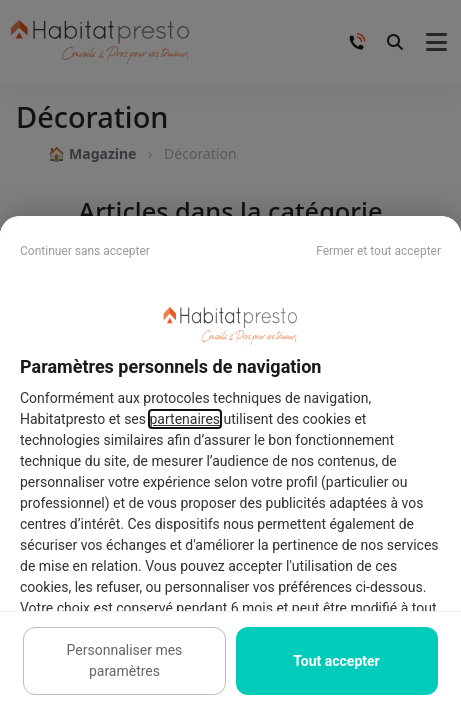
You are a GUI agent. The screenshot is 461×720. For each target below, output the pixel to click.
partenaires (185, 419)
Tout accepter (336, 661)
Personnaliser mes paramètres (125, 660)
